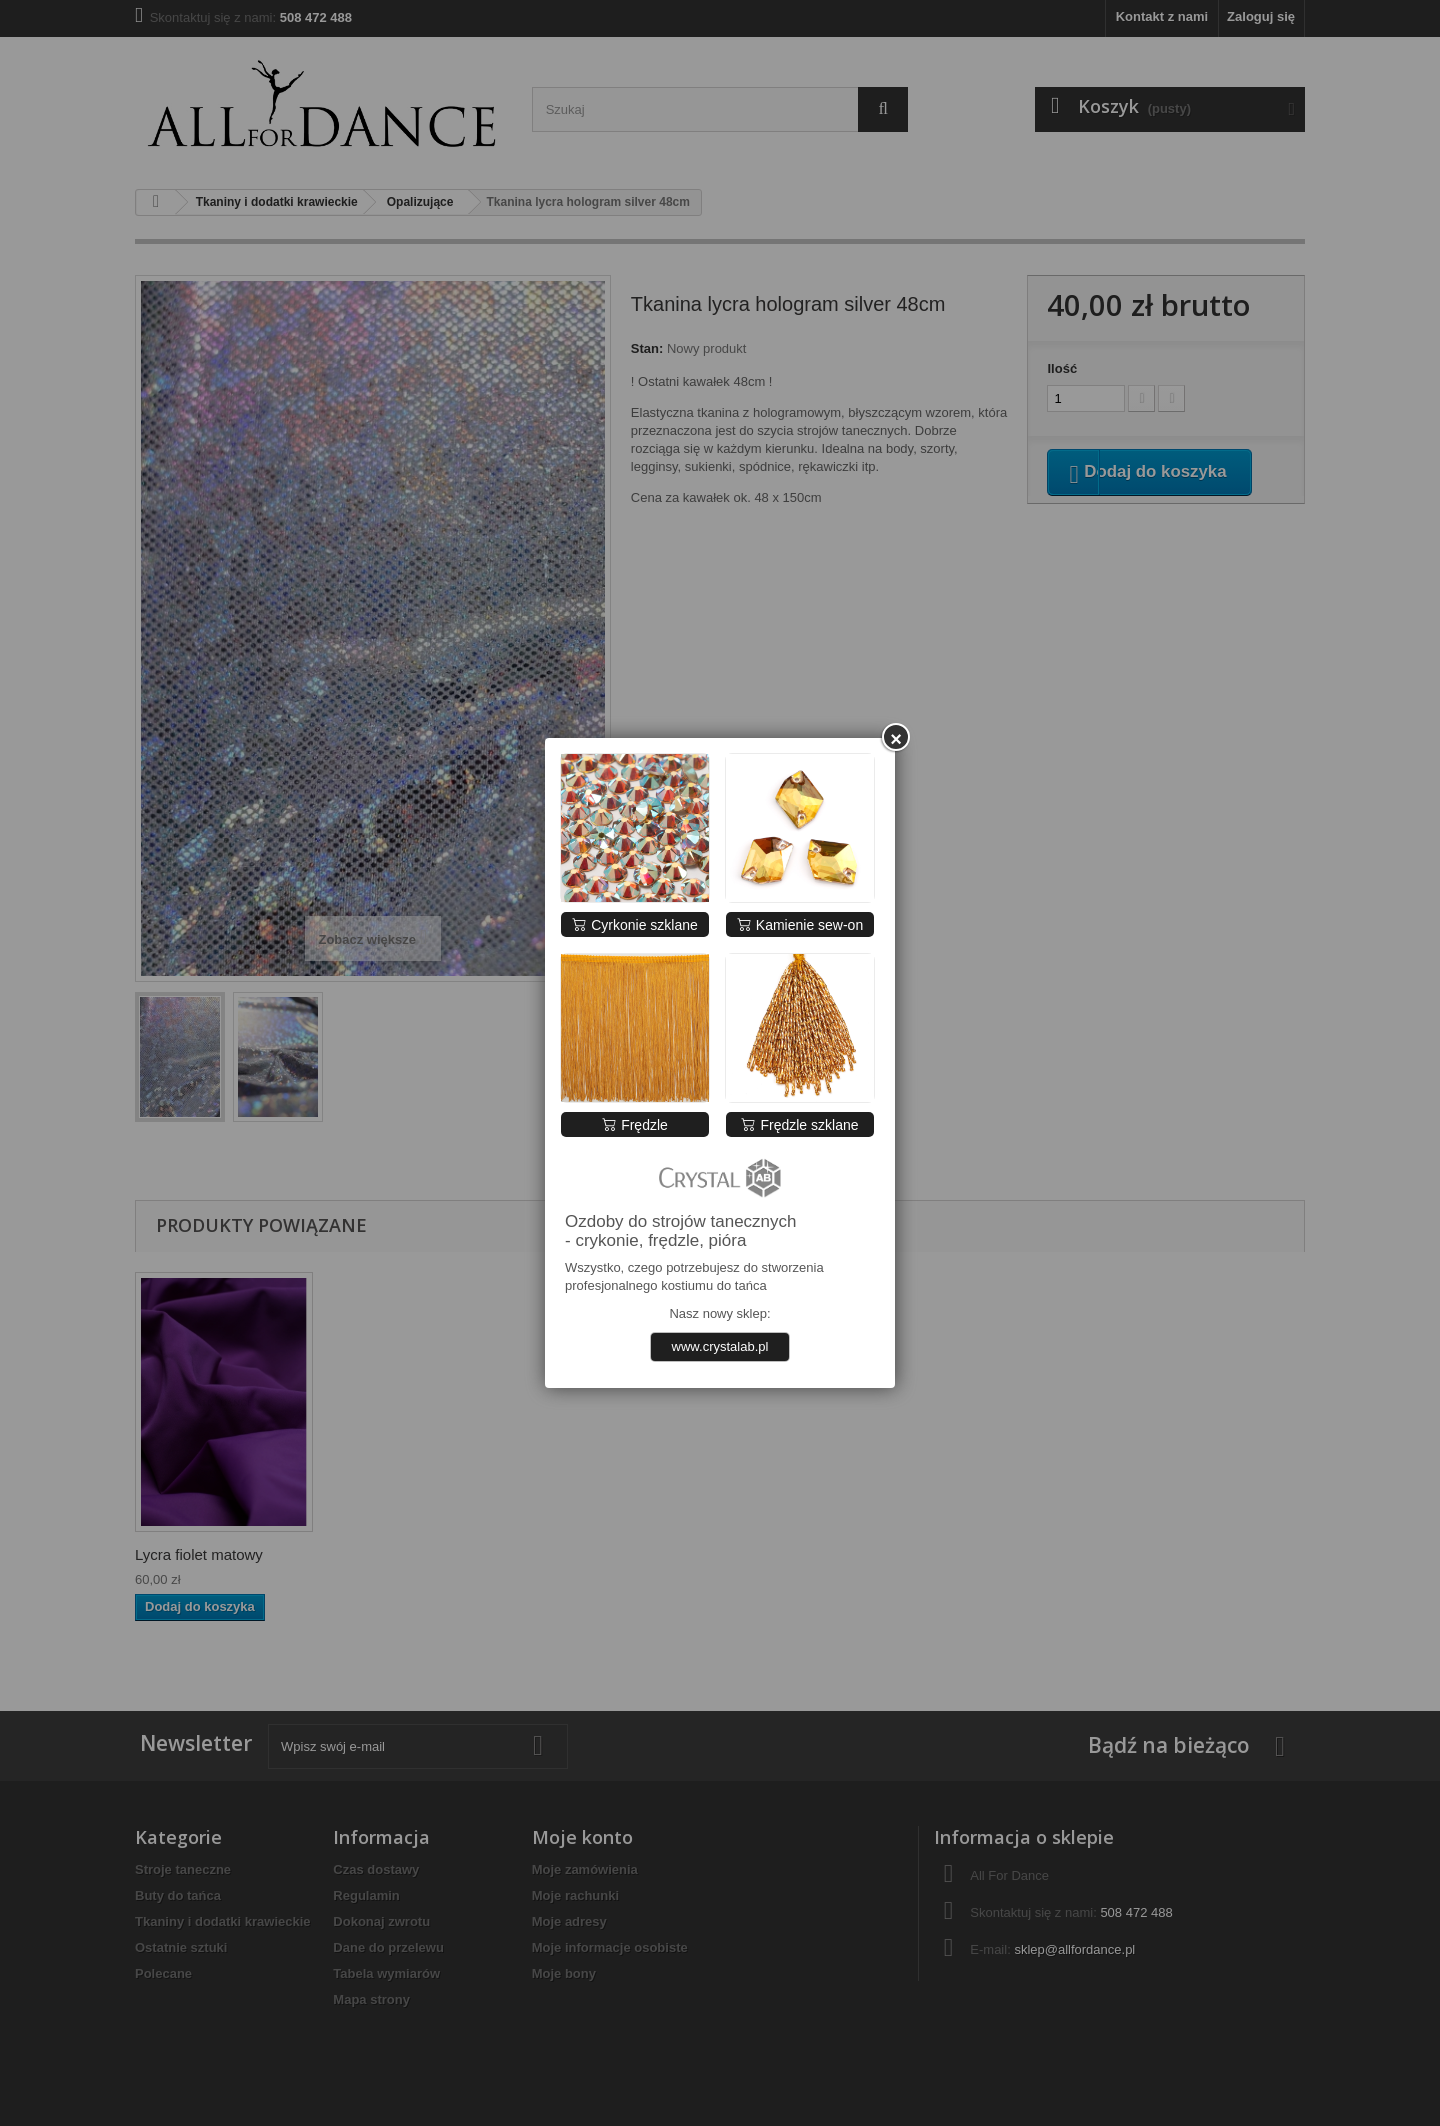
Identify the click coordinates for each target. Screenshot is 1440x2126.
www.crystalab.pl (720, 1346)
